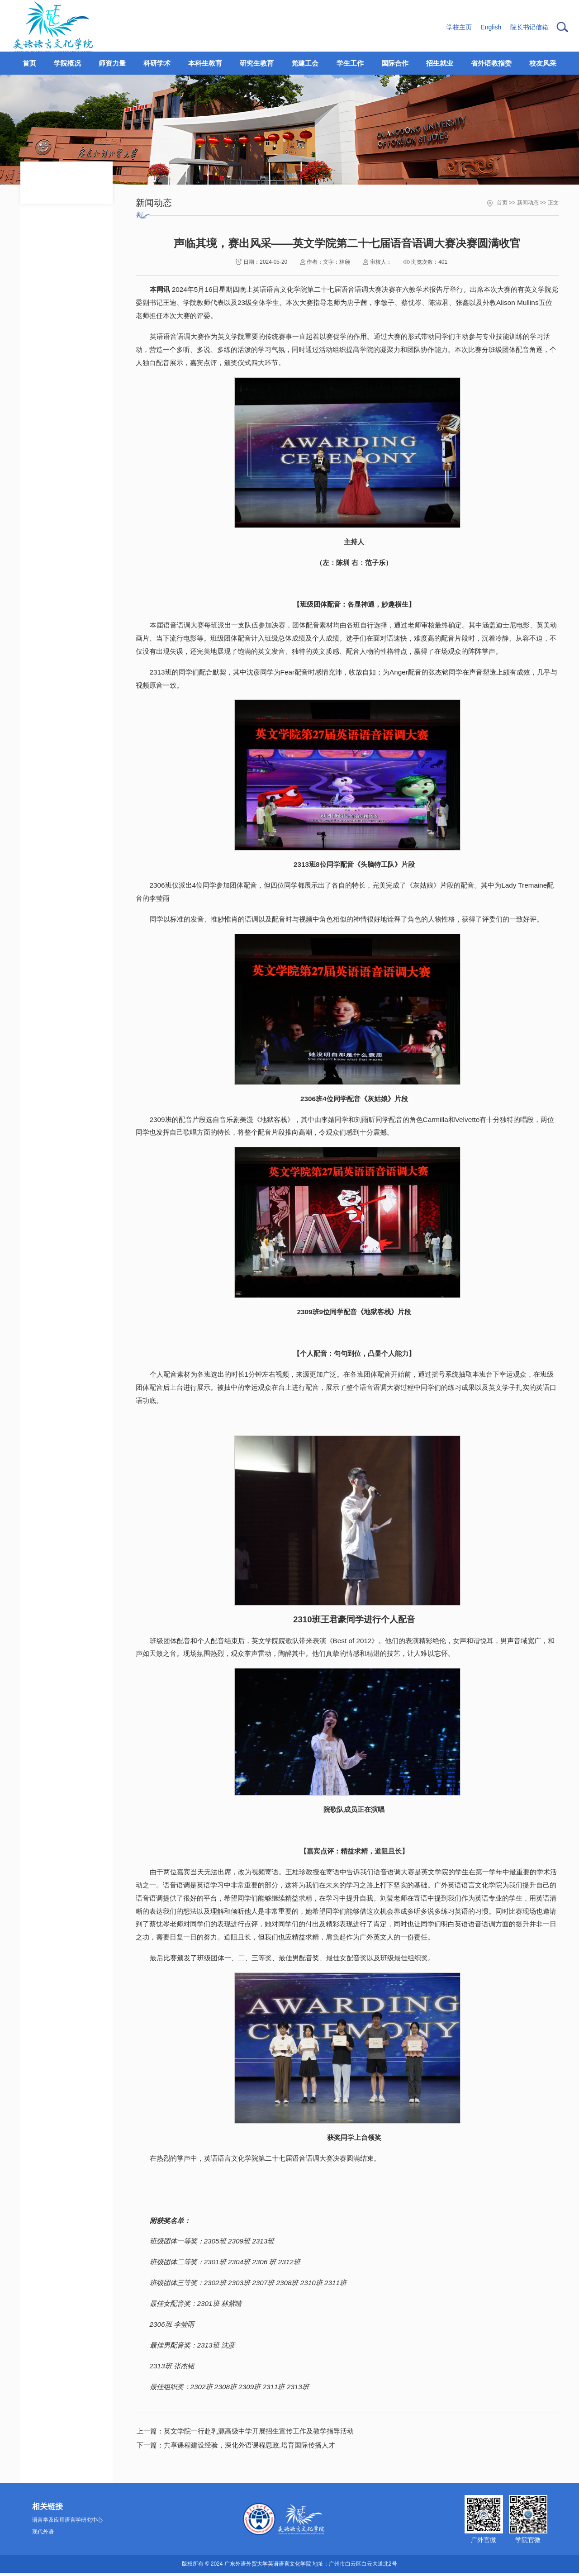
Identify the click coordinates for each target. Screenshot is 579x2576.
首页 (502, 203)
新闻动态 (528, 203)
